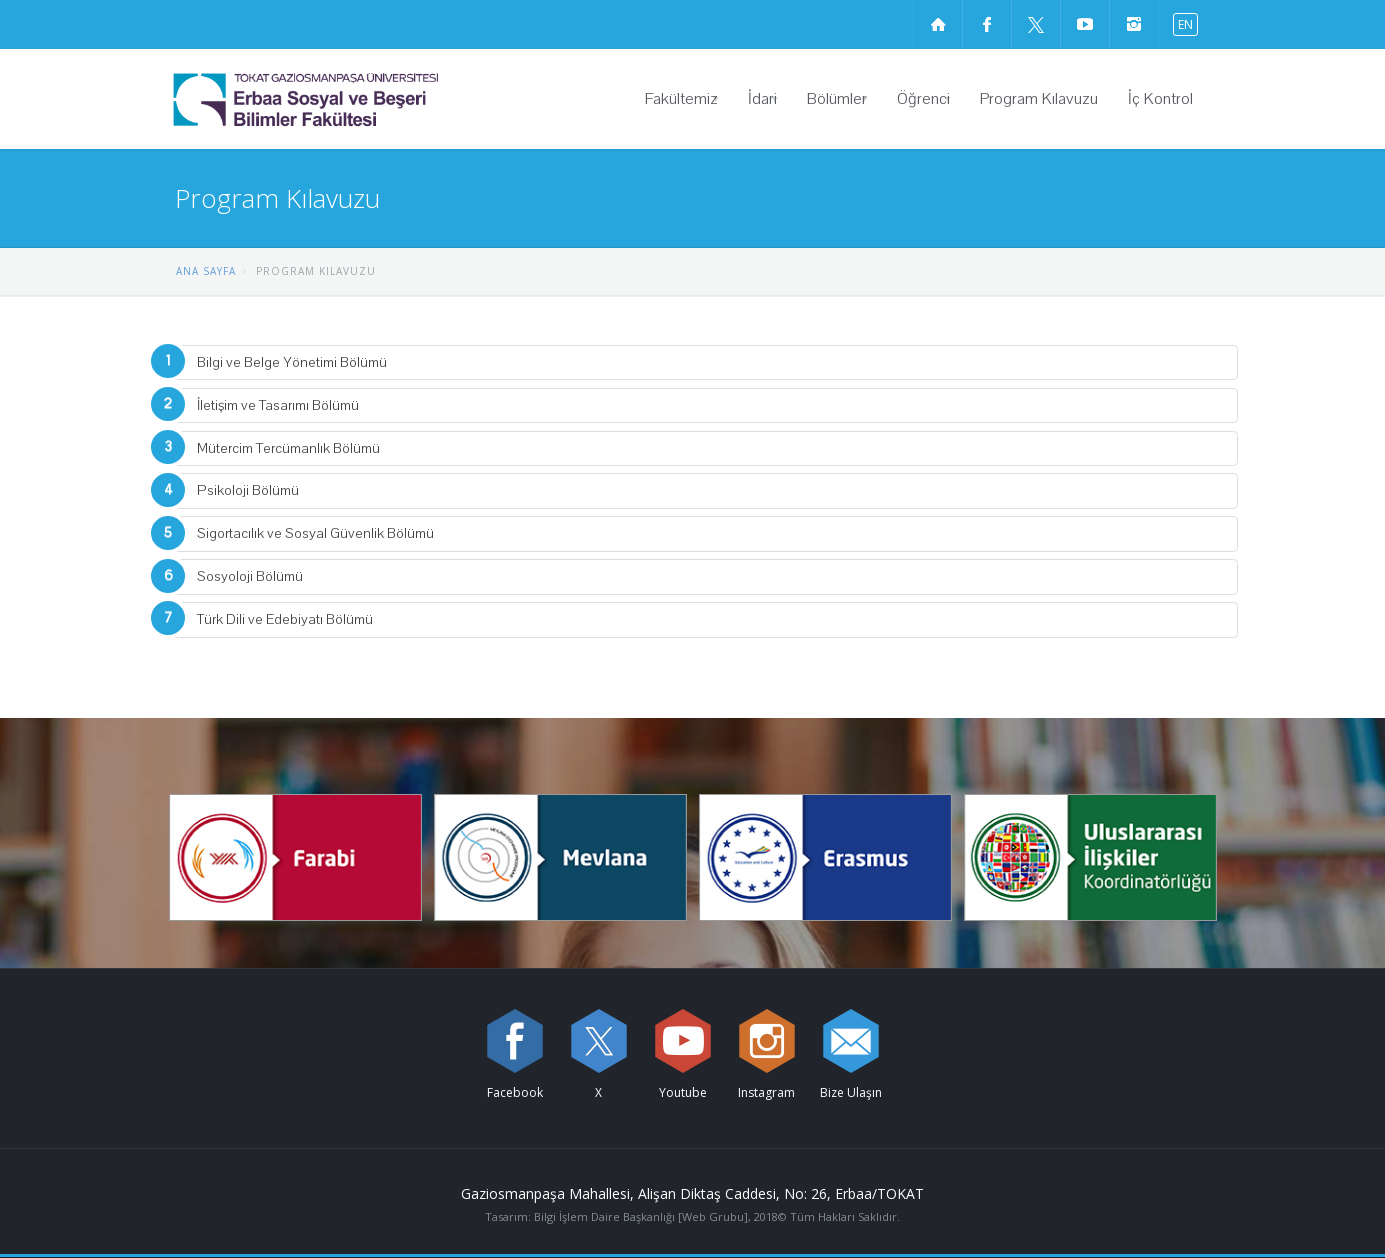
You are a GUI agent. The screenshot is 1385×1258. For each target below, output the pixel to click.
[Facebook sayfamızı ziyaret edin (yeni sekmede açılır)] (987, 24)
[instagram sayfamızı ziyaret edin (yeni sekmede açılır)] (1134, 24)
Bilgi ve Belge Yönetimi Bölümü (292, 362)
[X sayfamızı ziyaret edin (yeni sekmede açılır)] (1036, 24)
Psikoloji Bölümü (248, 490)
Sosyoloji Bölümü (250, 576)
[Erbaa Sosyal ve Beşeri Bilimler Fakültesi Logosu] (357, 99)
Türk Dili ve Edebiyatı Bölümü (285, 619)
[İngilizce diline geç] (1181, 23)
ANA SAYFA (206, 271)
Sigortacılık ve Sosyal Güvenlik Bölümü (315, 533)
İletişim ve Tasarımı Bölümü (278, 405)
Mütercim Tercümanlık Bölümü (288, 448)
